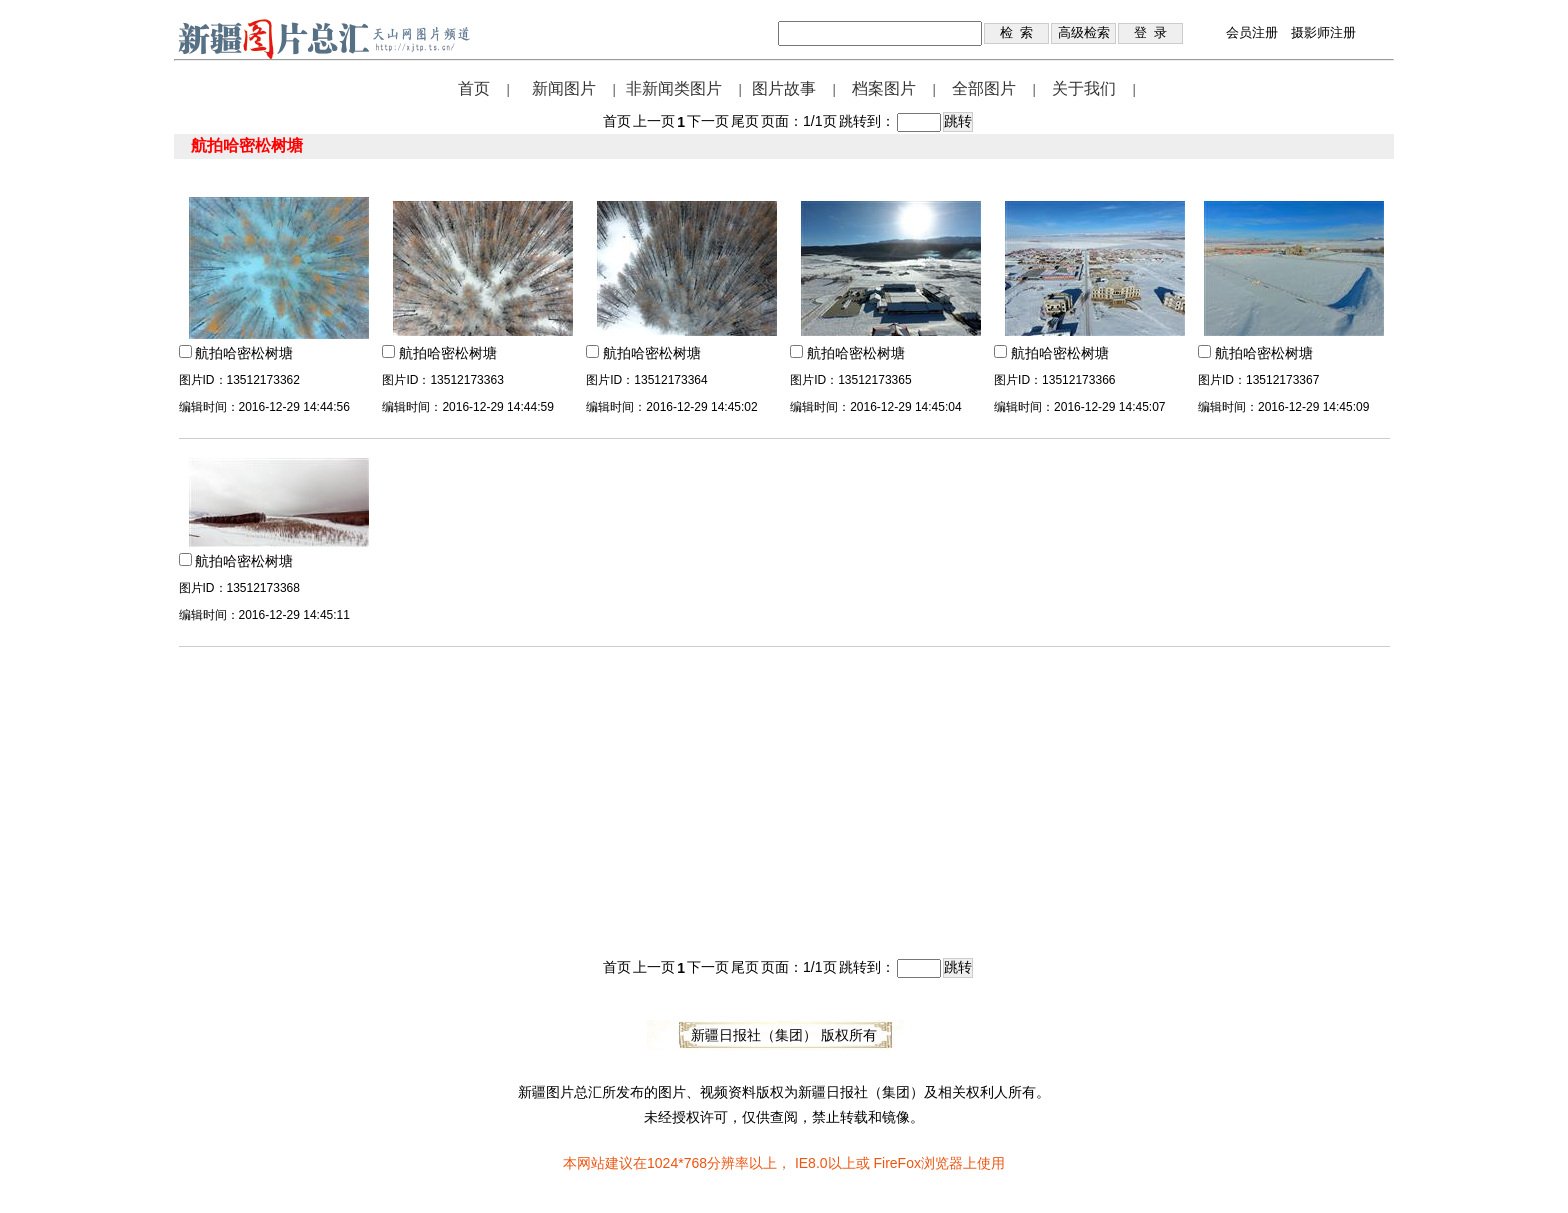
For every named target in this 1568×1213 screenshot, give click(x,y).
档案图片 (884, 88)
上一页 (654, 121)
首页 (474, 88)
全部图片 (984, 88)
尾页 (745, 121)
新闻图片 (564, 88)
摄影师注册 (1323, 32)
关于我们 (1084, 88)
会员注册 (1252, 32)
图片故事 (784, 88)
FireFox (896, 1163)
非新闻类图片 (674, 88)
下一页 (708, 121)
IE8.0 (811, 1163)
